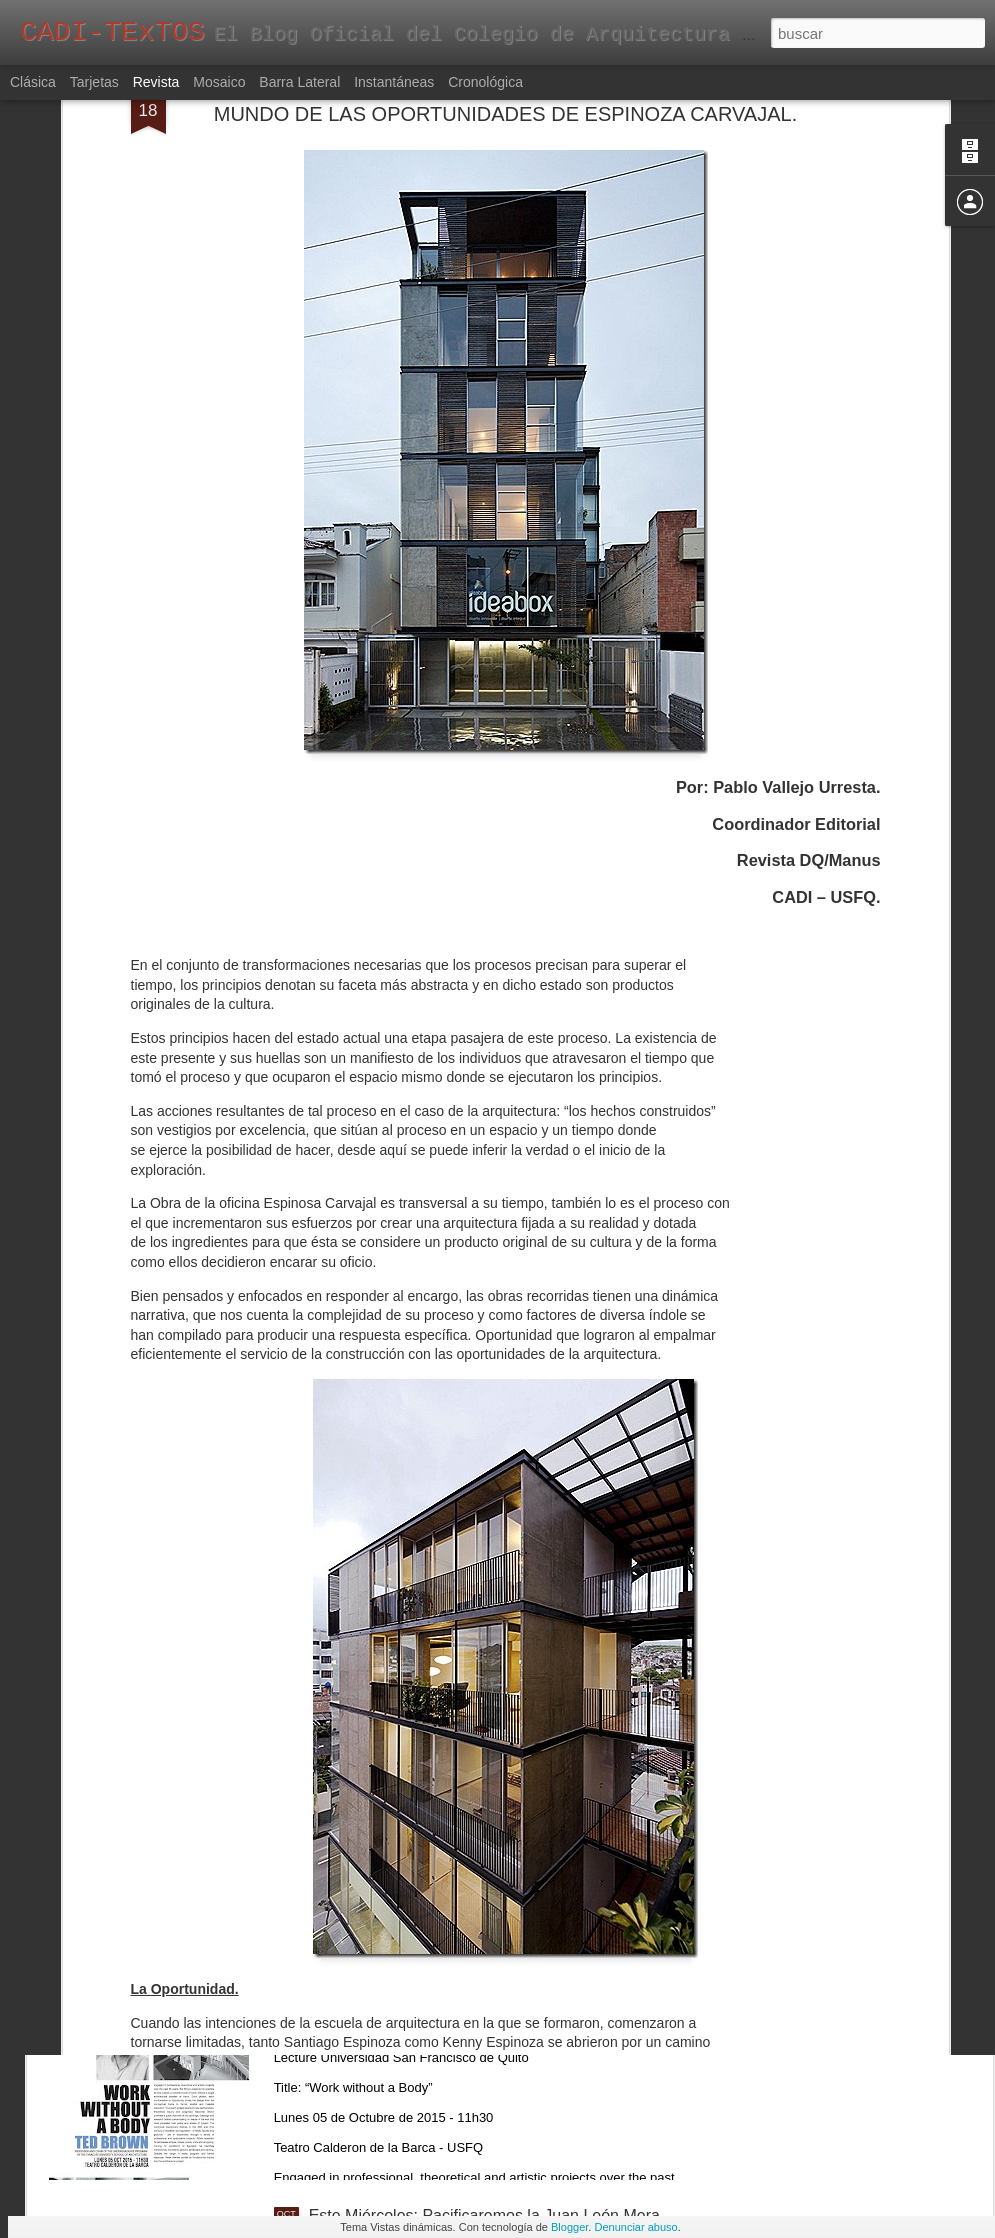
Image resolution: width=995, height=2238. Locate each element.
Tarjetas (94, 82)
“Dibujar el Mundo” (375, 1761)
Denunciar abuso (635, 2227)
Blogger (569, 2227)
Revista (156, 82)
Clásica (33, 82)
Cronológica (485, 82)
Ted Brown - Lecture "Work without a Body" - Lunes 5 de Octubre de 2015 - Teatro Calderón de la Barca (497, 1997)
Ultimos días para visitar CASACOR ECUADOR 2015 (498, 1534)
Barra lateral (299, 82)
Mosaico (219, 82)
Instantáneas (394, 82)
